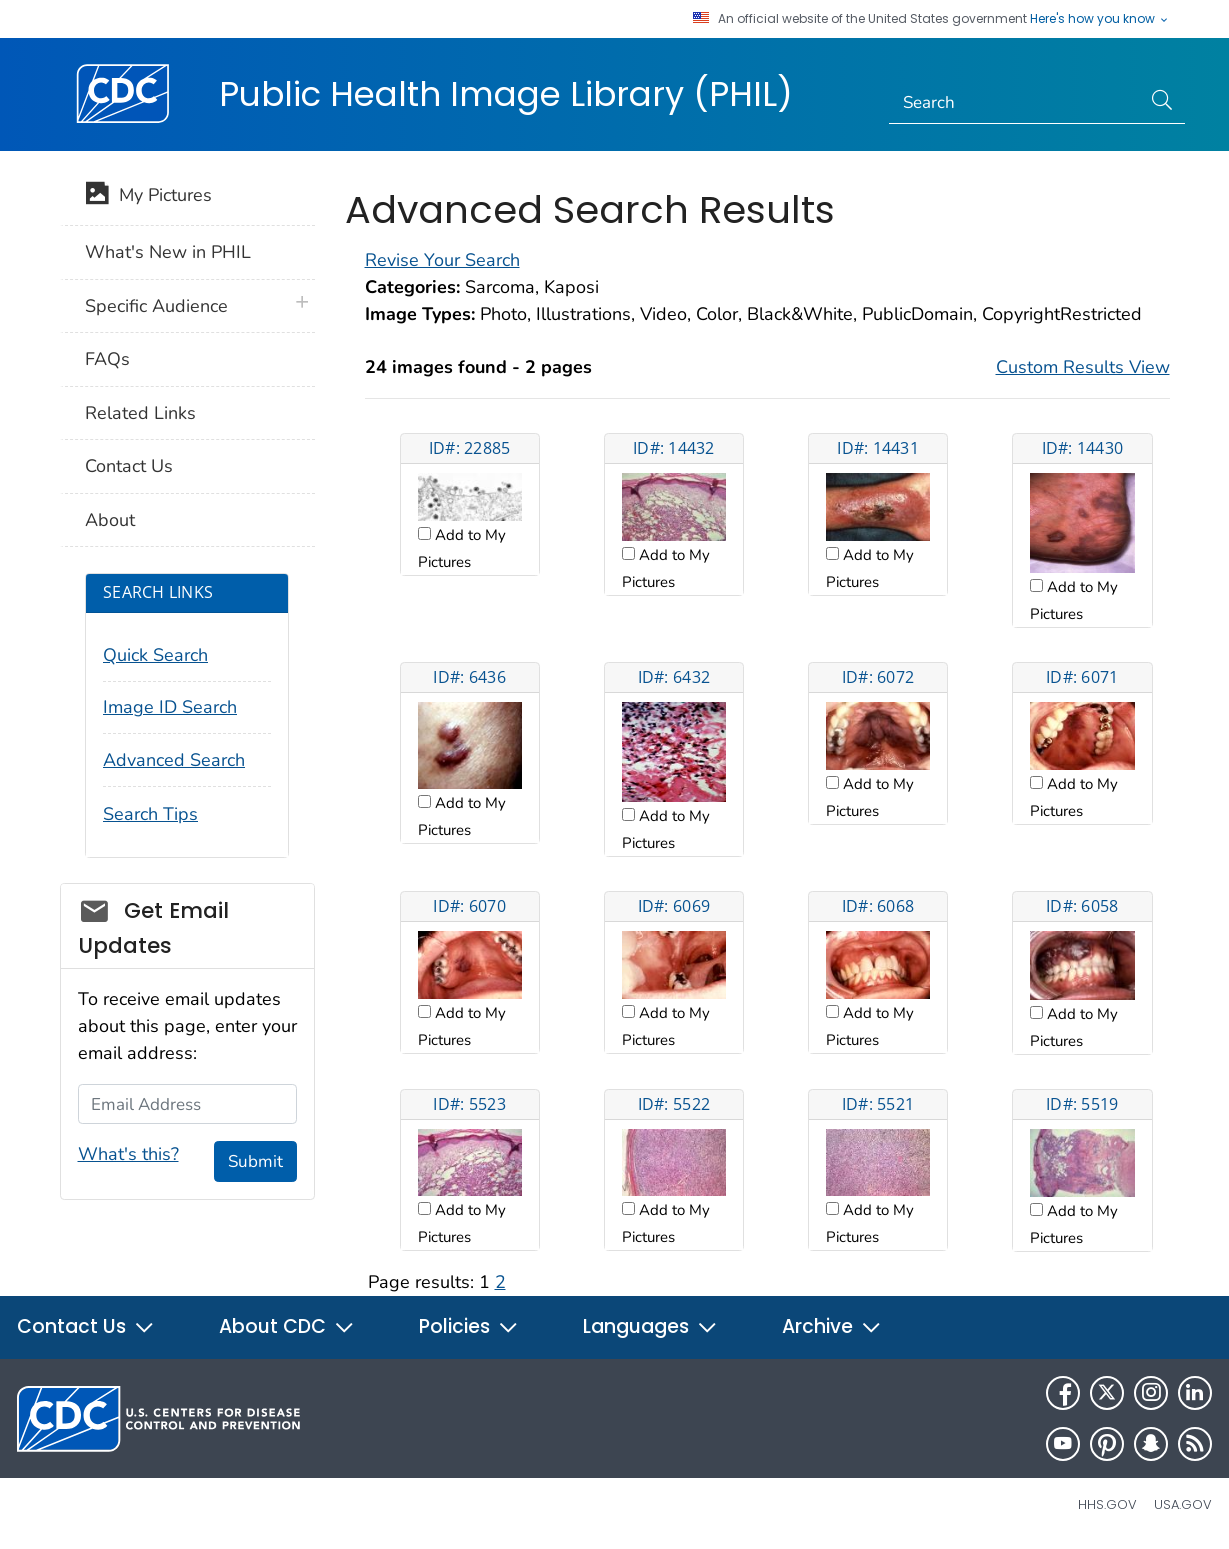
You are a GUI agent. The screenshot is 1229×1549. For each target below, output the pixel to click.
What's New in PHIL (168, 252)
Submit (255, 1161)
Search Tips (150, 814)
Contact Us (129, 466)
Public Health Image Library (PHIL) (506, 94)
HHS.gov (1107, 1504)
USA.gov (1183, 1504)
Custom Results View (1083, 367)
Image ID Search (170, 707)
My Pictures (148, 197)
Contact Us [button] (86, 1326)
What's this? (128, 1154)
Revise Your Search (442, 260)
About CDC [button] (287, 1326)
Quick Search (155, 655)
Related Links (140, 413)
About (110, 520)
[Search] (1014, 103)
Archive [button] (832, 1326)
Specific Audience (156, 306)
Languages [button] (650, 1326)
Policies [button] (469, 1326)
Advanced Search (174, 760)
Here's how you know (1100, 19)
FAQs (107, 359)
